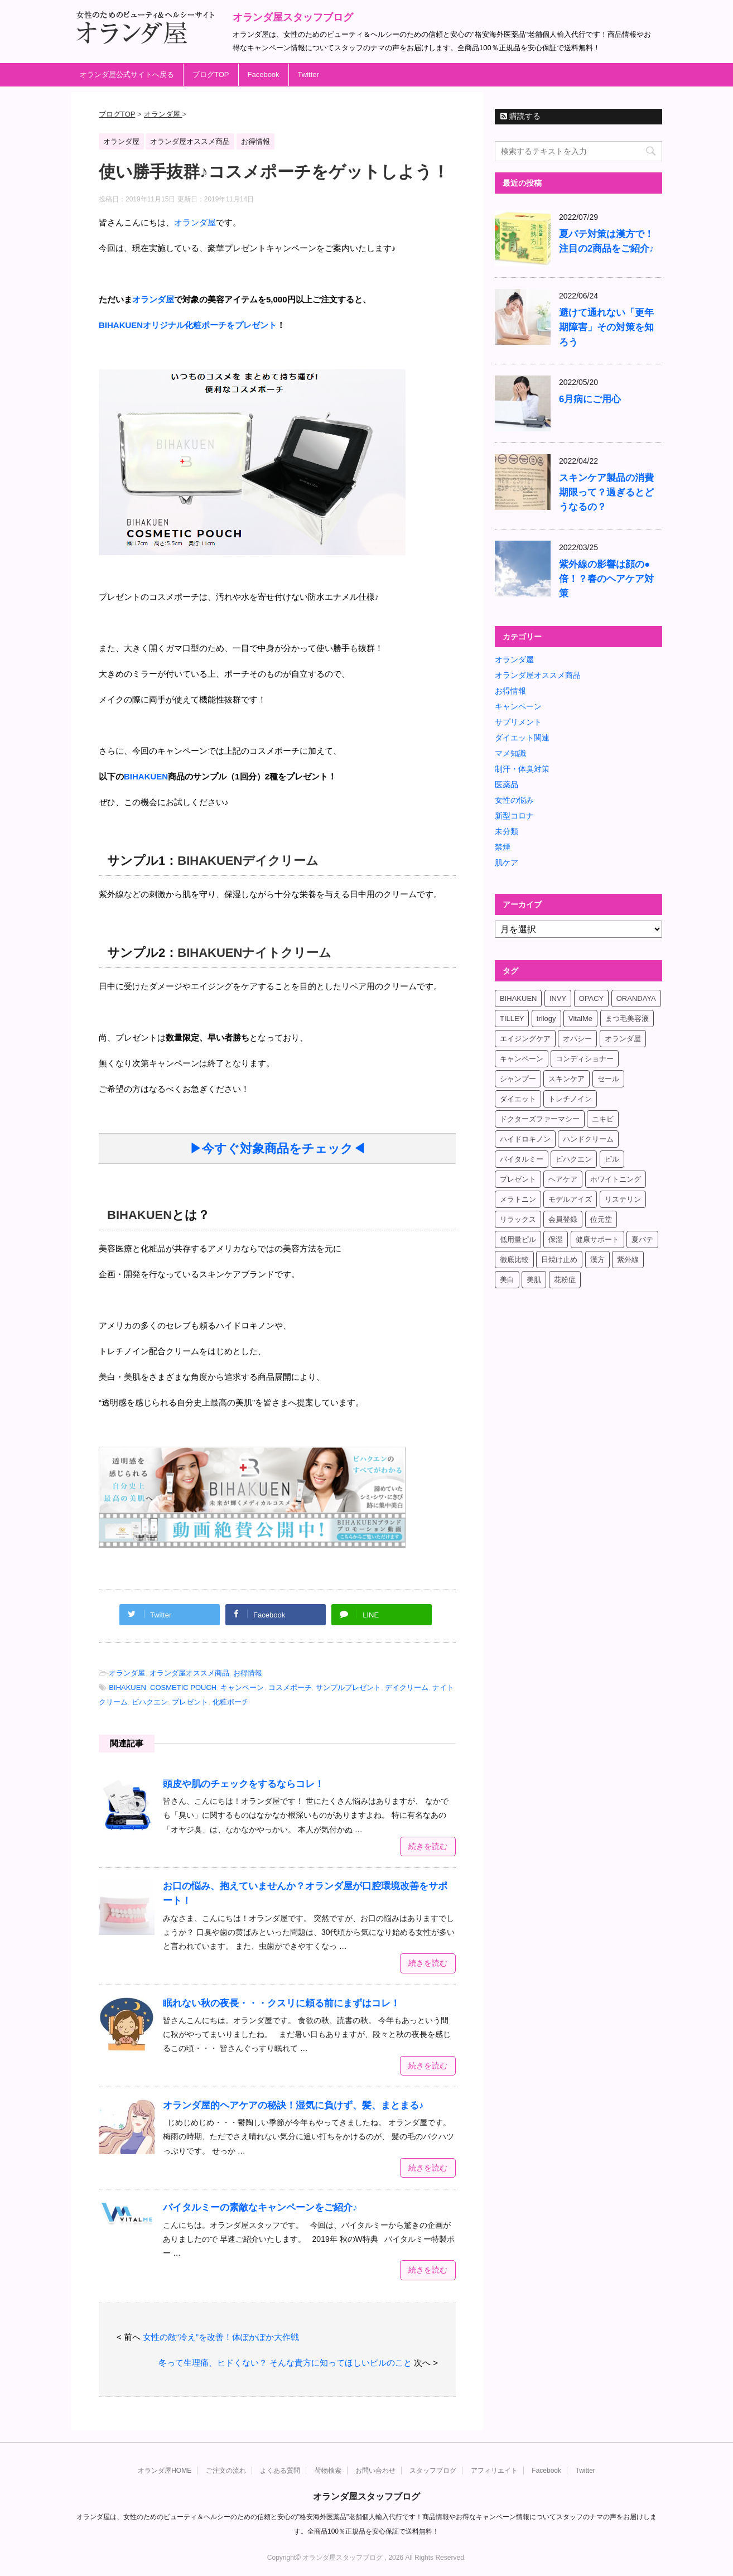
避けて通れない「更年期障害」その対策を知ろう (606, 327)
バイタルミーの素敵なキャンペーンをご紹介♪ (260, 2207)
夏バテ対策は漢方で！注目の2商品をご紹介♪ (606, 241)
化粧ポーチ (231, 1702)
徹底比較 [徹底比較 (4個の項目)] (514, 1259)
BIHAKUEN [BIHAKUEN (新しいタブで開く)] (139, 1215)
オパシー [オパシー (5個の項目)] (577, 1038)
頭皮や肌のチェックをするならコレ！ (243, 1784)
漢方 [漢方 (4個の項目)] (597, 1259)
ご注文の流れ (226, 2470)
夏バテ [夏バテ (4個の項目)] (642, 1239)
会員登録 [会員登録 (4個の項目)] (562, 1219)
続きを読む (427, 1846)
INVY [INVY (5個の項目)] (557, 998)
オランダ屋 (127, 1673)
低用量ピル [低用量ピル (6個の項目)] (518, 1239)
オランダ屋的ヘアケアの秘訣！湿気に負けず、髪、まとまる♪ (293, 2105)
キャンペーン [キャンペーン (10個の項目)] (521, 1059)
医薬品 (506, 784)
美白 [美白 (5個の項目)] (507, 1279)
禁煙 (502, 846)
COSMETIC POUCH (183, 1687)
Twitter (308, 74)
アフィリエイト (494, 2470)
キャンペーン (242, 1687)
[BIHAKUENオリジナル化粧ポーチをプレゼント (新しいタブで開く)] (188, 325)
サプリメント (518, 722)
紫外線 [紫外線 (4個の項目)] (628, 1259)
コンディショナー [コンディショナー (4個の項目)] (585, 1059)
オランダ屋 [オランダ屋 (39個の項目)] (623, 1038)
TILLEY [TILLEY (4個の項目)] (512, 1018)
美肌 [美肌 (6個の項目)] (534, 1279)
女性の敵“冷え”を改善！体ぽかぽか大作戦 (221, 2337)
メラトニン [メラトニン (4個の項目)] (518, 1199)
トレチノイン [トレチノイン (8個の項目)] (570, 1099)
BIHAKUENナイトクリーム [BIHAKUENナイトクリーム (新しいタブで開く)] (254, 953)
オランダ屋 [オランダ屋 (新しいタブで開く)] (195, 222)
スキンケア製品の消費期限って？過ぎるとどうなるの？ (606, 492)
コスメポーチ (290, 1687)
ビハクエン (150, 1702)
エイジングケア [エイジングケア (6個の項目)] (525, 1038)
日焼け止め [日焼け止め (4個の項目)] (559, 1259)
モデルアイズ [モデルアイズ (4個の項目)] (570, 1199)
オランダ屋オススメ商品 (189, 1673)
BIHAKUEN (127, 1687)
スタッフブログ (432, 2470)
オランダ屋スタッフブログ (293, 17)
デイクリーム (406, 1687)
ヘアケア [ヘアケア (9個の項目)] (562, 1179)
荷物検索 (328, 2470)
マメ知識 (510, 753)
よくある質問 (280, 2470)
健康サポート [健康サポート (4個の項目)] (597, 1239)
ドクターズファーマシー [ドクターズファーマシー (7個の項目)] (540, 1119)
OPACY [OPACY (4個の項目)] (591, 998)
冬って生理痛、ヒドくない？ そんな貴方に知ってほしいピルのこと (285, 2362)
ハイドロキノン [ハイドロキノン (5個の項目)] (525, 1139)
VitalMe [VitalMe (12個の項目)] (580, 1018)
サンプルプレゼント (348, 1687)
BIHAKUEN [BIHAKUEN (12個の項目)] (518, 998)
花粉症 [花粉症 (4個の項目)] (565, 1279)
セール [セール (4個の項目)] (608, 1079)
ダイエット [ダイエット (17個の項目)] (518, 1099)
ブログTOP (210, 74)
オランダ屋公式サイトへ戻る (127, 74)
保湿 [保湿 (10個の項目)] (555, 1239)
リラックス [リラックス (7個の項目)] (518, 1219)
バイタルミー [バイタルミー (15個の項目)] (521, 1159)
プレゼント (190, 1702)
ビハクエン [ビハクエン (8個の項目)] (574, 1159)
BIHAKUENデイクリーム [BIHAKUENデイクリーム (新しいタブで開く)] (248, 861)
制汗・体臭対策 (522, 768)
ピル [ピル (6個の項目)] (612, 1159)
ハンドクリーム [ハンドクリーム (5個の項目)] (588, 1139)
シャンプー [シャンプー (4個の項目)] (518, 1079)
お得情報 (247, 1673)
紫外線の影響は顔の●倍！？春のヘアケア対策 (606, 579)
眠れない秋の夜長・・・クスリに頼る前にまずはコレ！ (281, 2003)
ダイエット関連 (522, 737)
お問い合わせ (375, 2470)
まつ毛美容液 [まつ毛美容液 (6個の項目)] (627, 1018)
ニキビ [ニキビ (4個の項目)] (603, 1119)
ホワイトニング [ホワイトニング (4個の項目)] (615, 1179)
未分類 (506, 831)
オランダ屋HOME (164, 2470)
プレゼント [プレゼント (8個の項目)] (518, 1179)
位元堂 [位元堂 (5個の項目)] (601, 1219)
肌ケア (506, 862)
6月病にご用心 (590, 399)
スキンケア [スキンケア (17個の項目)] (566, 1079)
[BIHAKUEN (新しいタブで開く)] (146, 776)
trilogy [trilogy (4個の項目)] (546, 1018)
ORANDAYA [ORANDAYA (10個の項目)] (636, 998)
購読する (520, 116)
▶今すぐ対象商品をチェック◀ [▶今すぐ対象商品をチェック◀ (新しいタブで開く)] (277, 1148)
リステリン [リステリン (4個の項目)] (623, 1199)
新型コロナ (514, 815)
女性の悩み (514, 800)
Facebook (263, 74)
